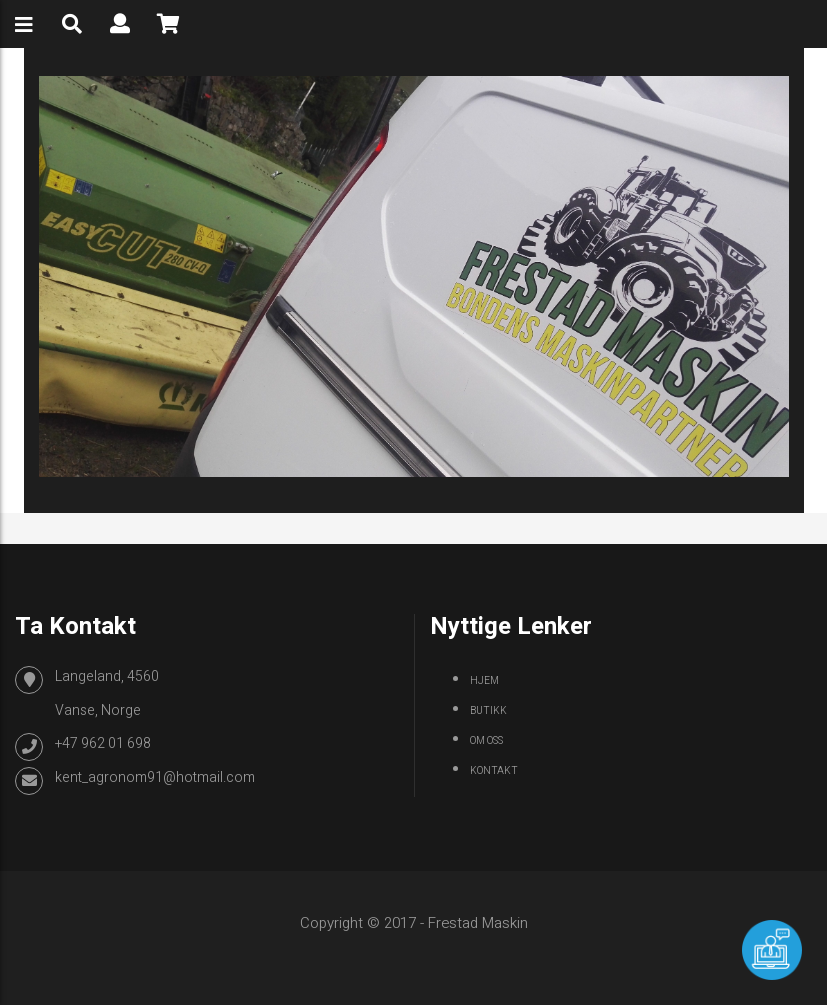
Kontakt (494, 771)
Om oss (486, 741)
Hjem (484, 681)
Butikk (488, 711)
